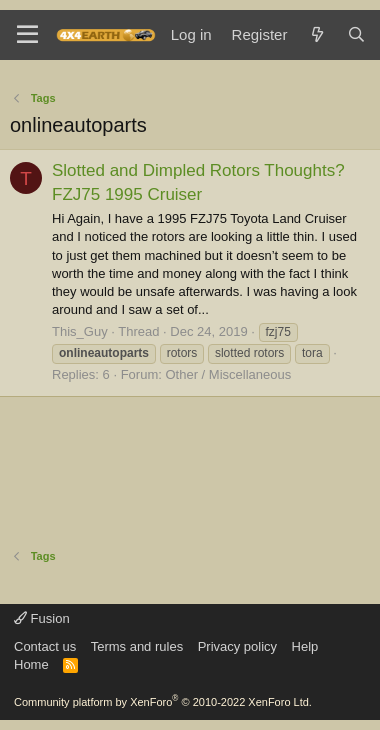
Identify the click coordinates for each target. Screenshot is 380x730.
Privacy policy (237, 646)
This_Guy (80, 331)
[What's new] (316, 34)
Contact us (45, 646)
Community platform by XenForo (163, 702)
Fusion (42, 618)
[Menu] (27, 35)
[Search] (356, 34)
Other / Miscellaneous (228, 374)
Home (31, 664)
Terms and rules (137, 646)
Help (305, 646)
